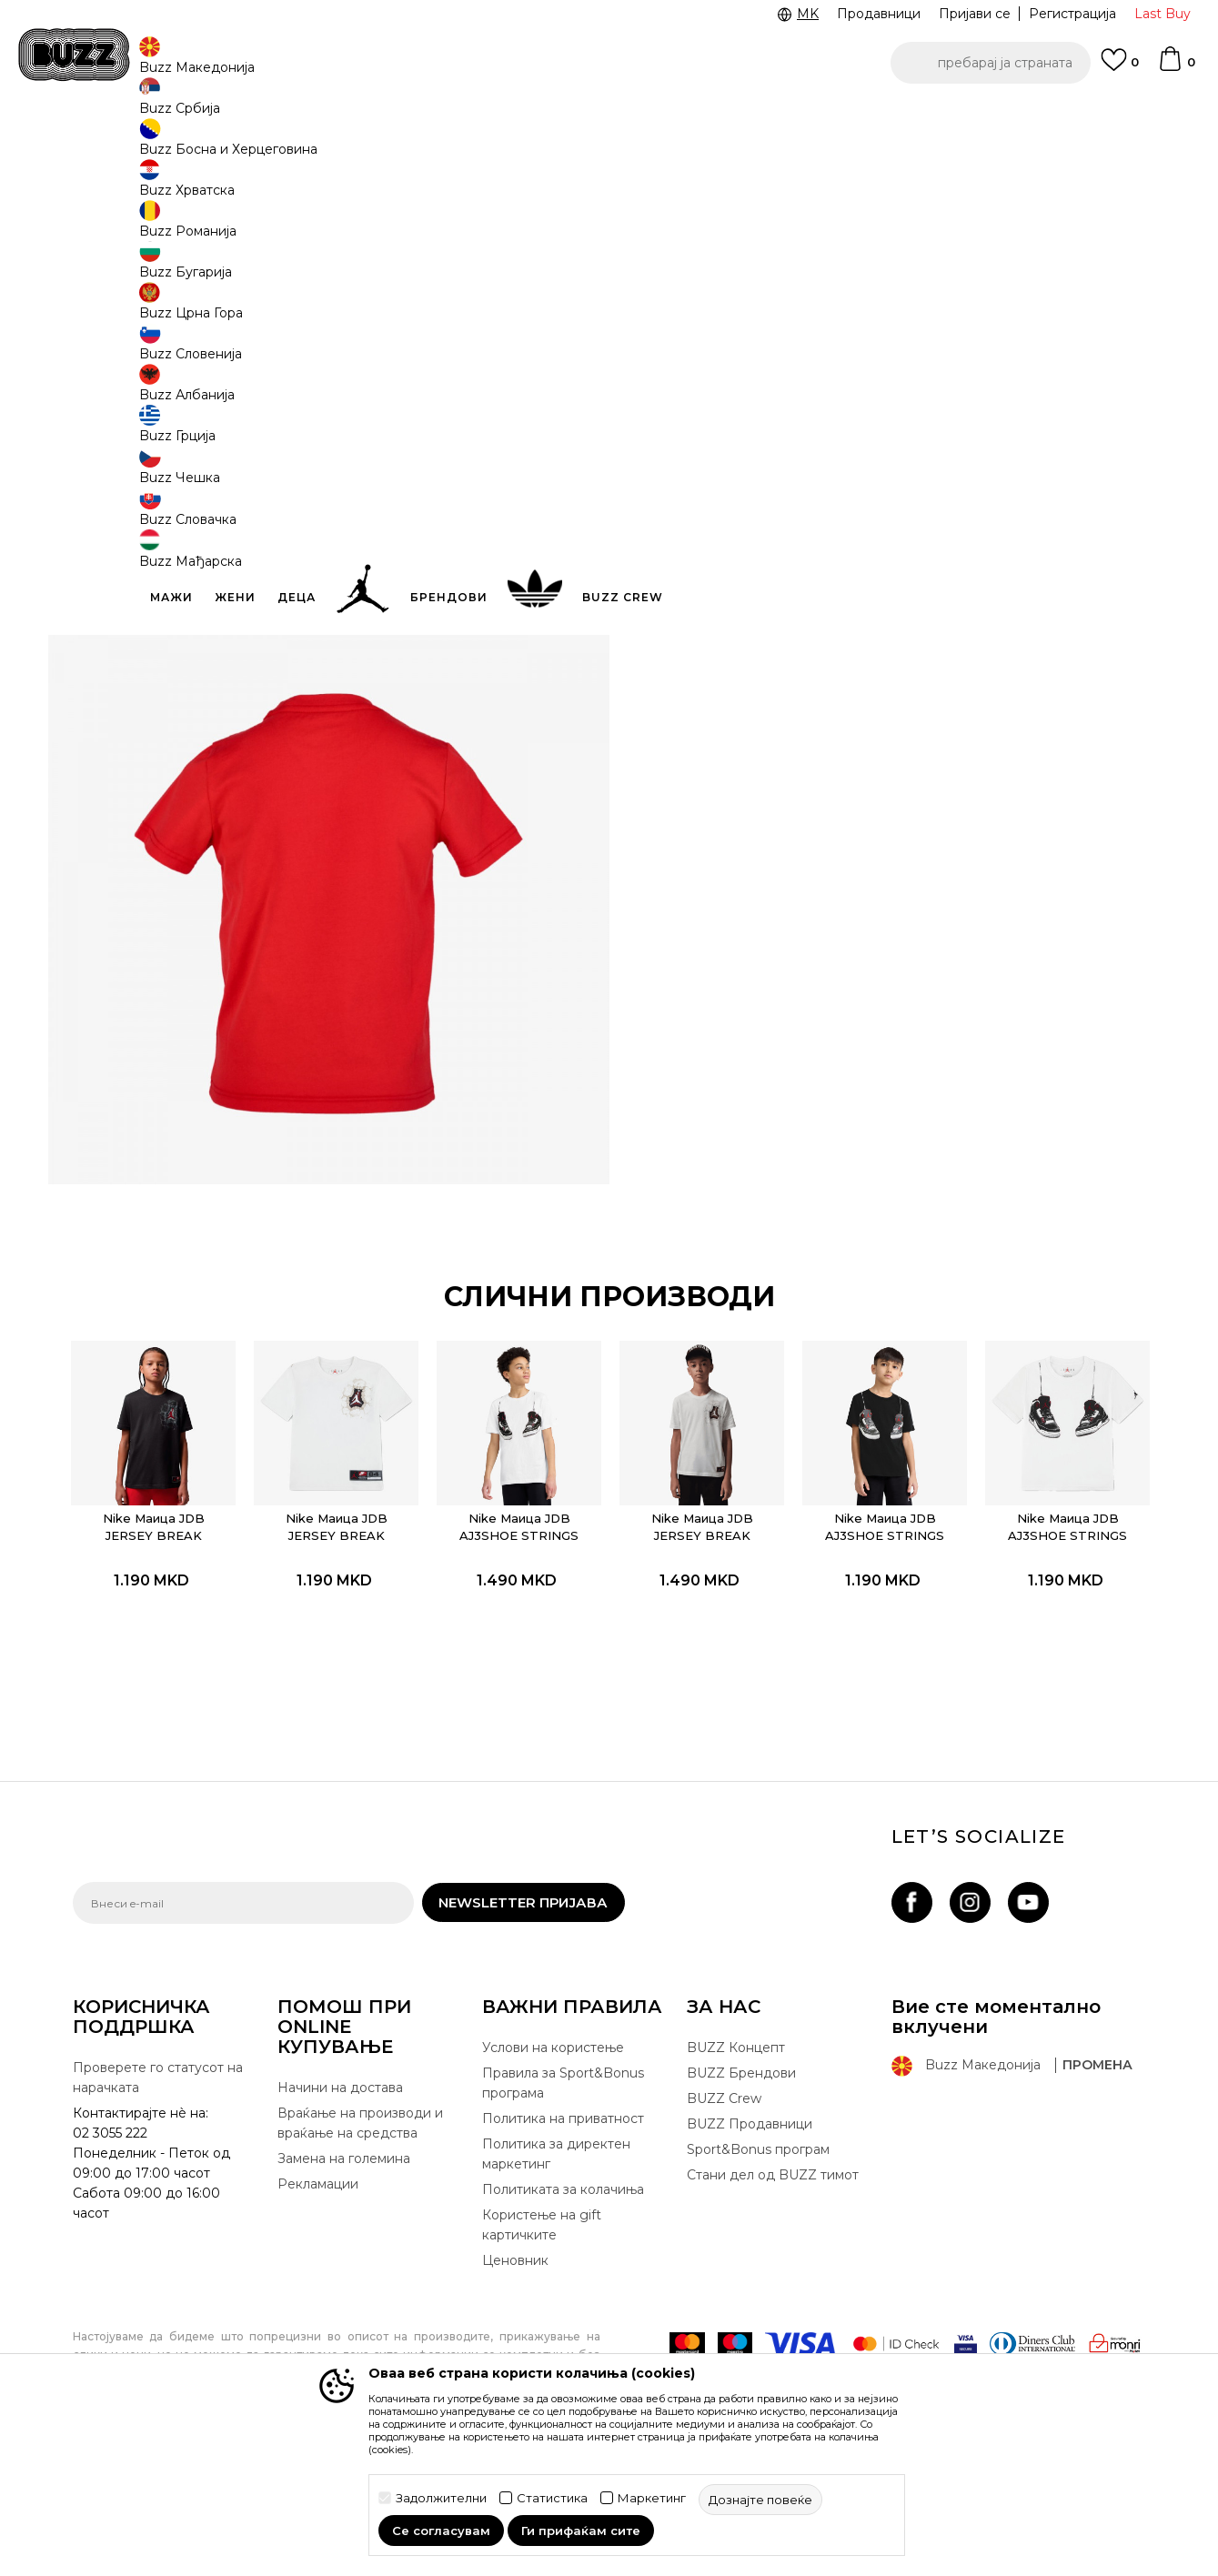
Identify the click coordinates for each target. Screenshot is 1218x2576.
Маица (344, 146)
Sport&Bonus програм (758, 2264)
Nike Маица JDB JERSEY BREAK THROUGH (174, 1631)
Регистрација (1072, 13)
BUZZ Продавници (749, 2238)
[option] (609, 117)
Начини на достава (340, 2202)
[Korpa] (1176, 67)
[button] (991, 63)
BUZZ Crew (724, 2213)
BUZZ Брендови (741, 2187)
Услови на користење (553, 2162)
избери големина (706, 299)
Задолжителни (441, 2498)
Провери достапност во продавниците (882, 585)
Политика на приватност (563, 2233)
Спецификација (882, 526)
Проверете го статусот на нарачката (158, 2192)
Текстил (290, 146)
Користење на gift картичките (541, 2339)
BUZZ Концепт (736, 2162)
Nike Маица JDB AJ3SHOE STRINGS (522, 1623)
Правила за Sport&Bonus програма (563, 2197)
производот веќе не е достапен (786, 416)
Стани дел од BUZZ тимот (773, 2289)
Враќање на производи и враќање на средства (360, 2237)
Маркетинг (652, 2498)
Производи (222, 146)
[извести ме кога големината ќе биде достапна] (673, 329)
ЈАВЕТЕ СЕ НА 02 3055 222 (380, 117)
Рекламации (317, 2298)
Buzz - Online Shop (124, 146)
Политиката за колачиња (563, 2304)
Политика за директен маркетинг (556, 2268)
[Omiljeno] (1120, 68)
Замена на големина (343, 2273)
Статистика (552, 2498)
